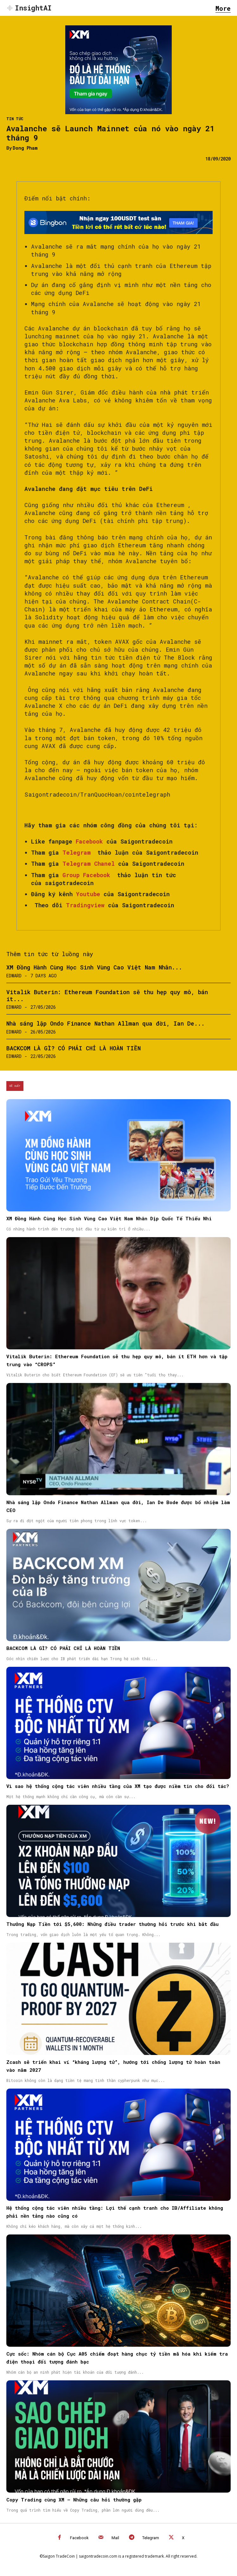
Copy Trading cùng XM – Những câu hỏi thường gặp (74, 2499)
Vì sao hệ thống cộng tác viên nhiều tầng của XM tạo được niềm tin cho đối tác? (117, 1786)
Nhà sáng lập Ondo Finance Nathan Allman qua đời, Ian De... (105, 1023)
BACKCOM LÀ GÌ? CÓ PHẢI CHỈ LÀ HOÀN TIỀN (73, 1048)
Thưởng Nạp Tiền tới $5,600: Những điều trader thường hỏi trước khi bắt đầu (112, 1924)
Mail (115, 2537)
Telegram (150, 2537)
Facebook (79, 2537)
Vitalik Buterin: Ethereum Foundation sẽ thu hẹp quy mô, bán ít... (107, 995)
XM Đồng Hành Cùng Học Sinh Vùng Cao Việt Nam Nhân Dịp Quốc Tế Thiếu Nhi (109, 1218)
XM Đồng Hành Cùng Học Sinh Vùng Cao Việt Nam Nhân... (94, 967)
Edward (14, 976)
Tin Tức (14, 118)
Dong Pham (25, 148)
